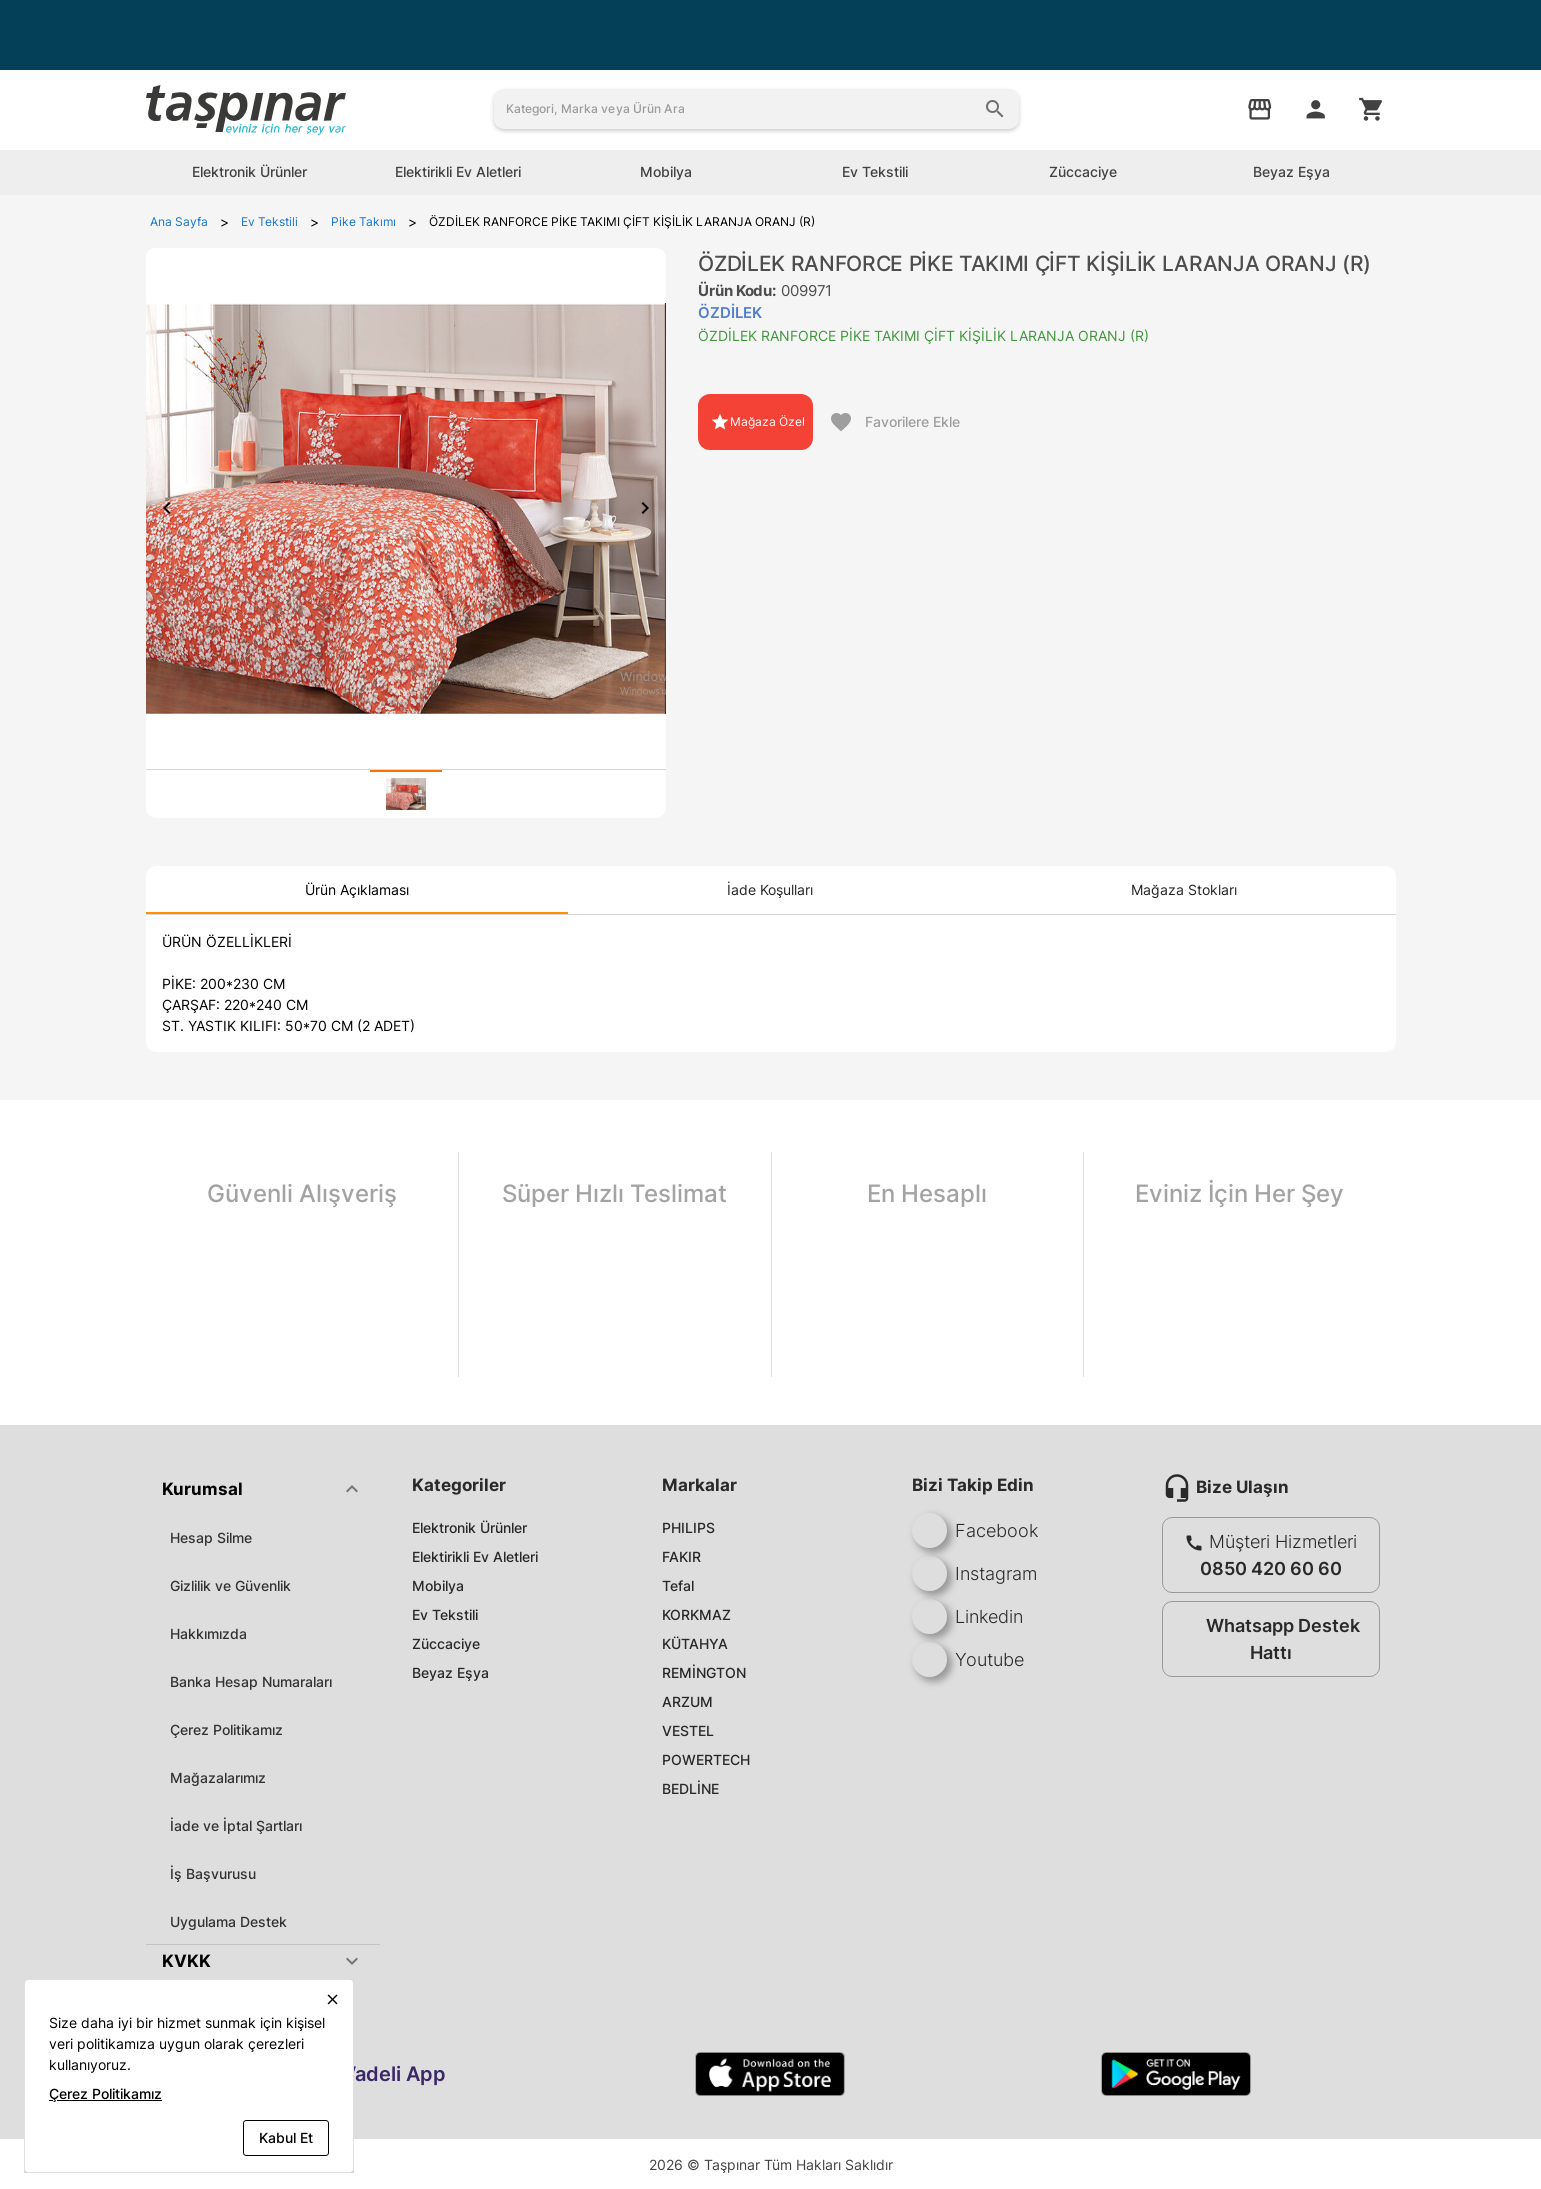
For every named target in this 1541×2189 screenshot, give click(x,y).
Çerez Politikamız (226, 1729)
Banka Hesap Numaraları (251, 1681)
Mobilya (438, 1585)
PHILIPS (688, 1527)
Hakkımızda (208, 1633)
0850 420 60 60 (1271, 1568)
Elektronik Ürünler (469, 1527)
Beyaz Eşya (450, 1672)
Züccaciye (446, 1643)
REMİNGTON (704, 1672)
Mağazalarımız (218, 1777)
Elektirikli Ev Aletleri (475, 1556)
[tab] (406, 794)
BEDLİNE (690, 1788)
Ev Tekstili (445, 1614)
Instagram (974, 1573)
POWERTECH (706, 1759)
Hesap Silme (211, 1537)
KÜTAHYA (695, 1643)
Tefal (678, 1585)
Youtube (968, 1659)
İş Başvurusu (213, 1873)
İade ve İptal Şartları (236, 1825)
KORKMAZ (696, 1614)
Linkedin (967, 1616)
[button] (263, 1489)
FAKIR (681, 1556)
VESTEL (688, 1730)
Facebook (975, 1530)
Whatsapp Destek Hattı (1266, 1639)
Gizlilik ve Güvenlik (230, 1585)
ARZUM (687, 1701)
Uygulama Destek (228, 1921)
